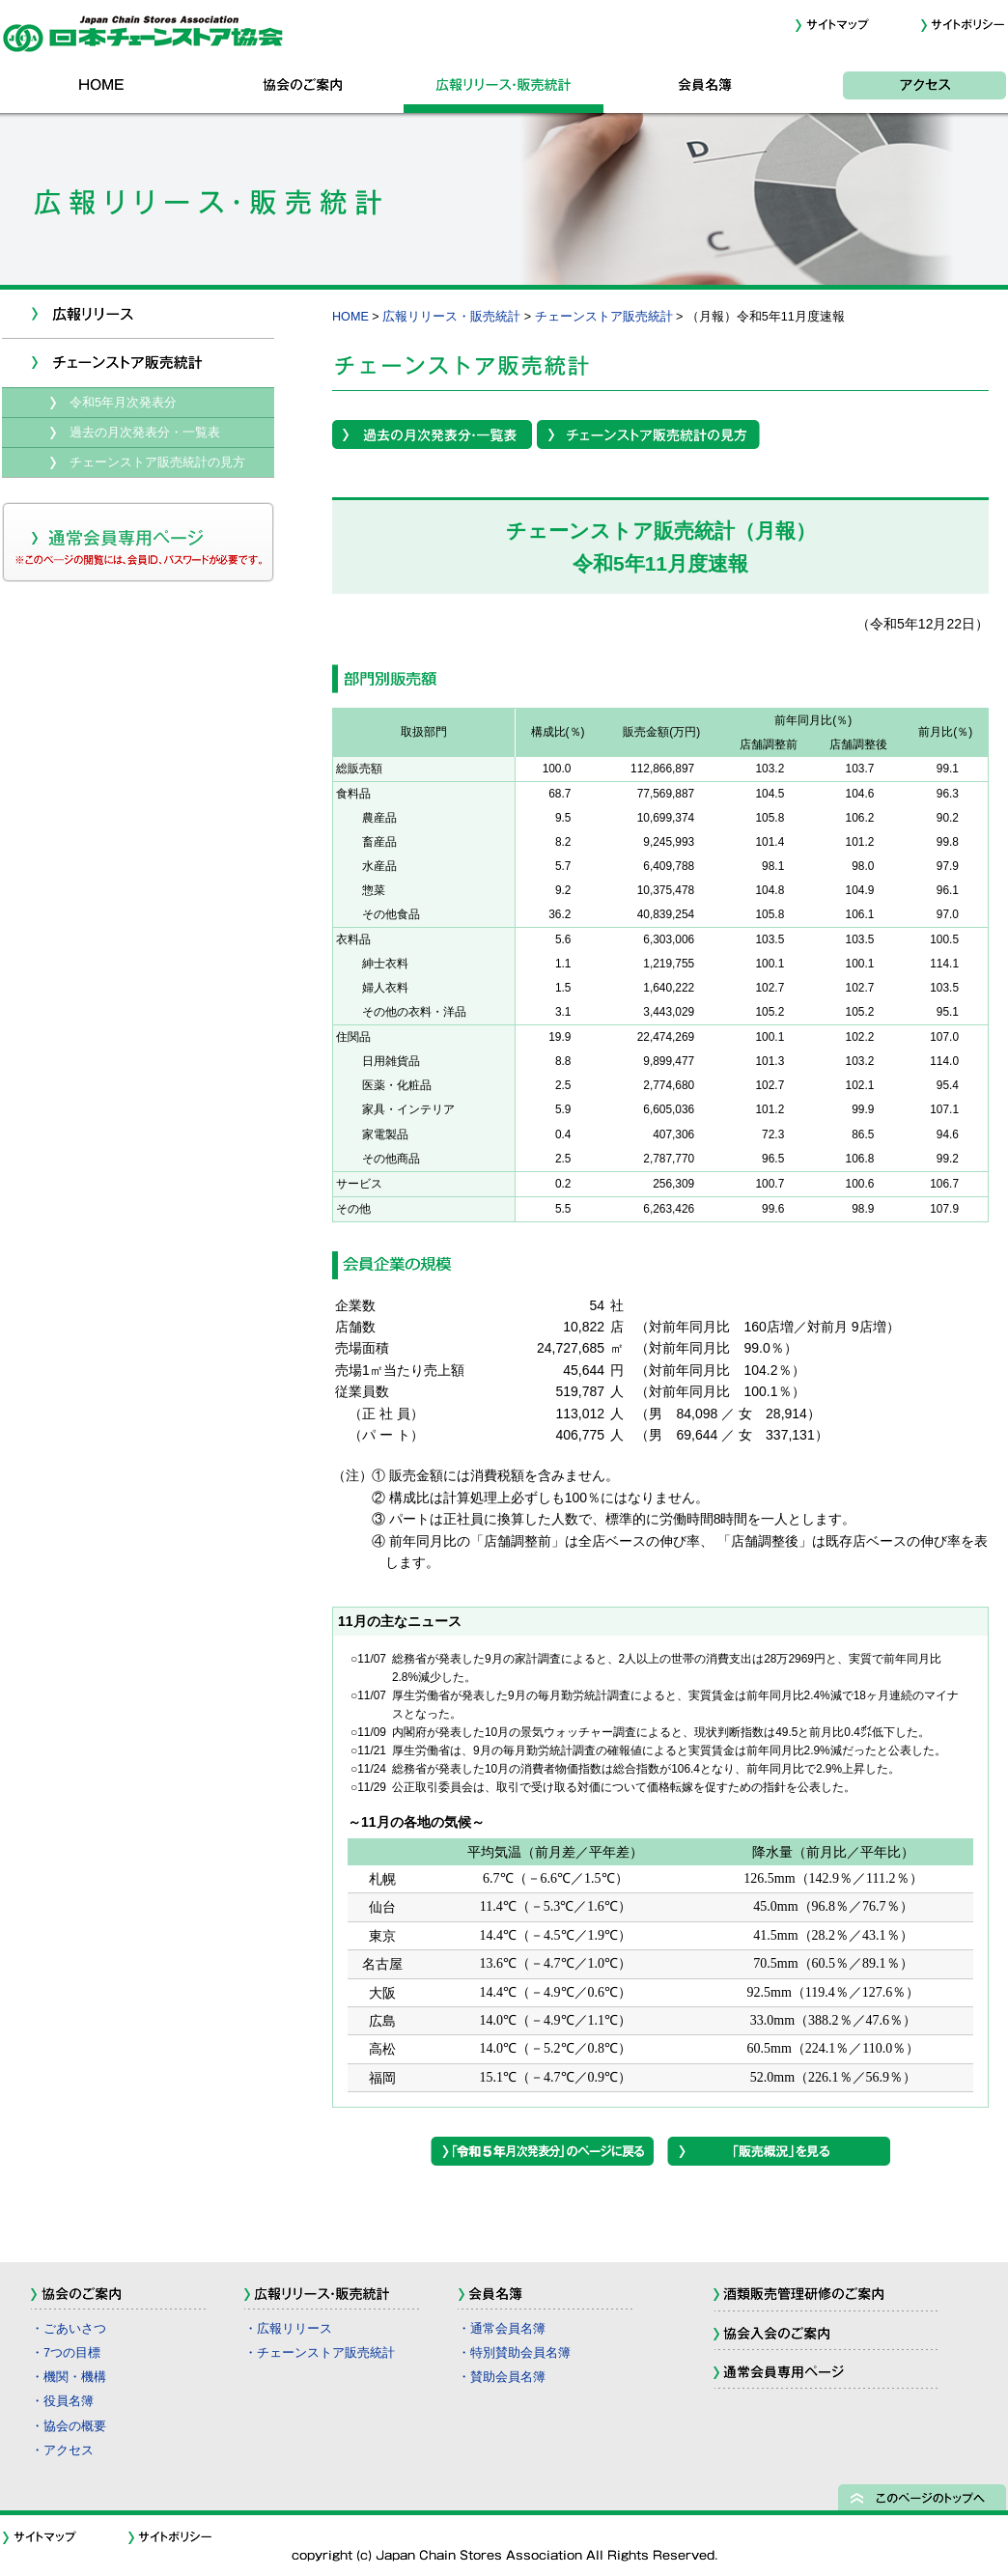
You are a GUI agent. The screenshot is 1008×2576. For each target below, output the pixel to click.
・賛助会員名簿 (502, 2377)
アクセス (905, 89)
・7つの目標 (65, 2353)
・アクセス (62, 2450)
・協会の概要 (68, 2426)
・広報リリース (288, 2329)
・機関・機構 (68, 2377)
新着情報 (138, 314)
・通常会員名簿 (502, 2329)
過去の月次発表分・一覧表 (145, 432)
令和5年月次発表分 (123, 402)
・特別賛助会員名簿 (514, 2353)
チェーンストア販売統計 (604, 316)
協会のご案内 (303, 89)
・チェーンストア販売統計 (319, 2353)
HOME (102, 89)
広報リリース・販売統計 (504, 89)
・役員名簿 (62, 2401)
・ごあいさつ (68, 2329)
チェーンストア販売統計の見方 (157, 462)
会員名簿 (704, 89)
